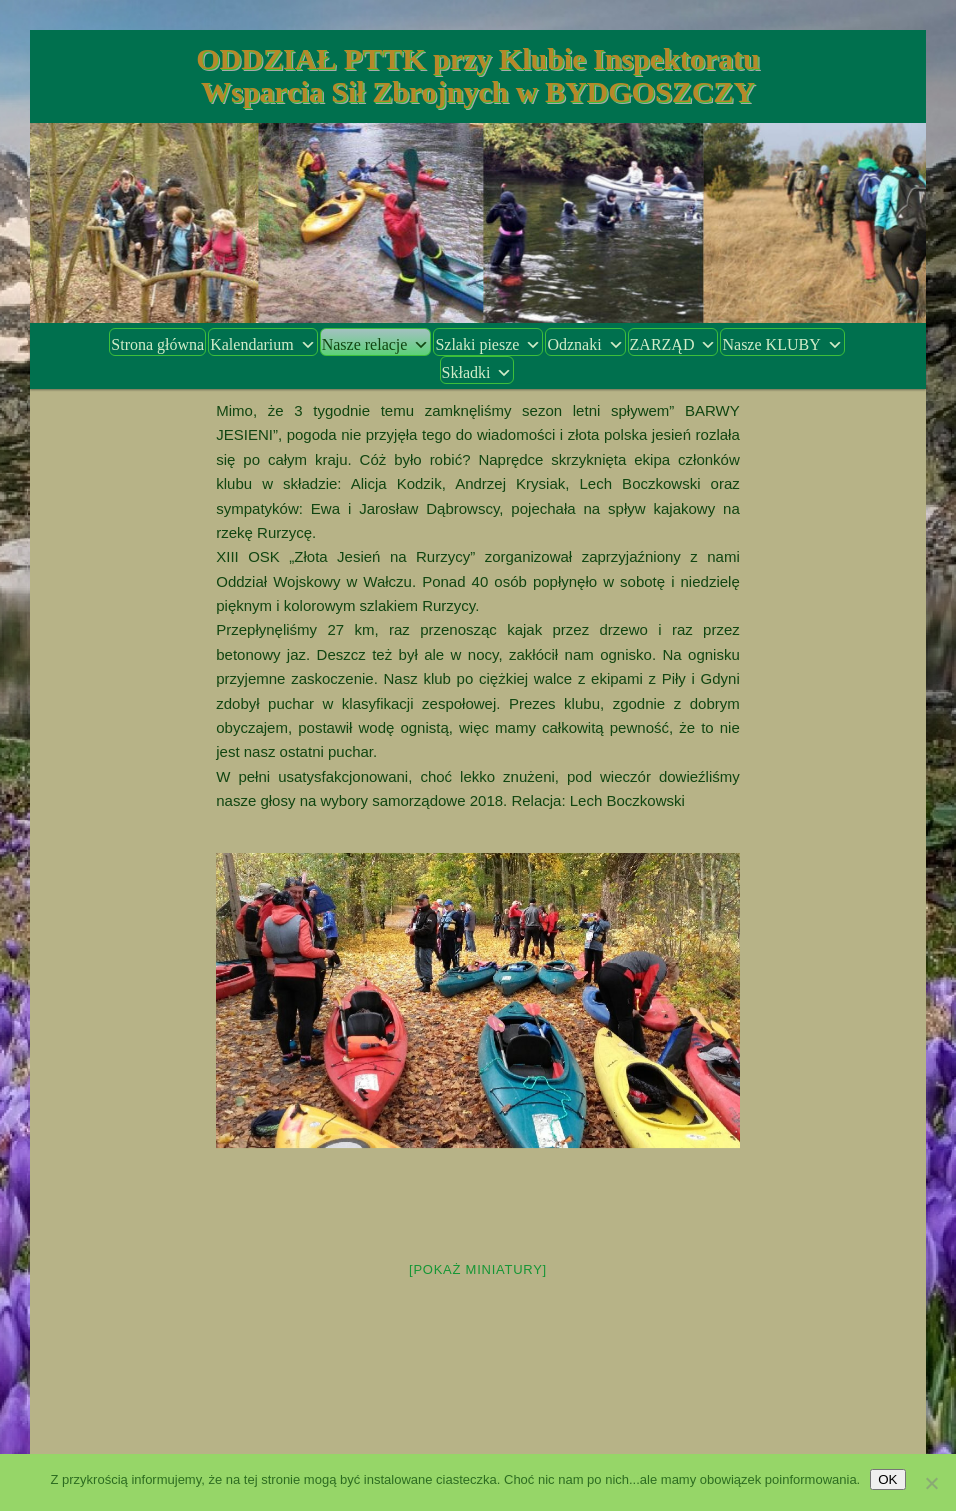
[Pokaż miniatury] (478, 1269)
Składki (477, 372)
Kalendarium (263, 344)
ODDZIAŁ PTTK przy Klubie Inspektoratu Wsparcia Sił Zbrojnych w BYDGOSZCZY (477, 75)
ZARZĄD (673, 344)
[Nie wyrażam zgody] (931, 1483)
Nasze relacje (376, 344)
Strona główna (157, 344)
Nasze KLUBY (782, 344)
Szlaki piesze (488, 344)
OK (887, 1479)
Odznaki (585, 344)
